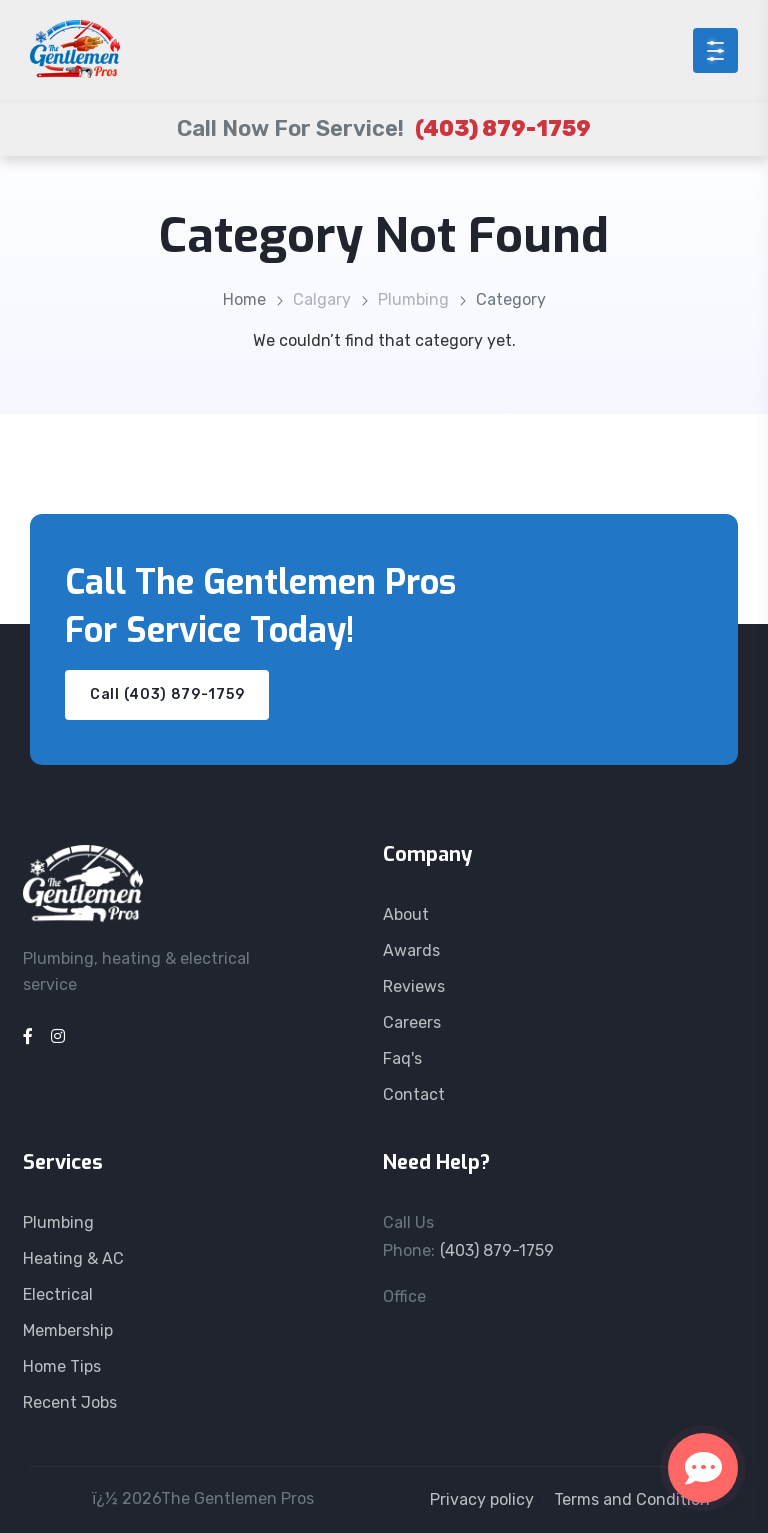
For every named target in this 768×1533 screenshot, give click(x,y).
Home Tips (62, 1366)
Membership (68, 1330)
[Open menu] (715, 50)
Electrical (58, 1294)
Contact (414, 1094)
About (406, 914)
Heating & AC (73, 1258)
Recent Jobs (70, 1402)
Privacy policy (482, 1499)
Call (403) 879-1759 (167, 694)
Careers (412, 1022)
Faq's (402, 1058)
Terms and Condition (632, 1499)
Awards (411, 950)
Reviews (414, 986)
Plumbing (413, 299)
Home (244, 299)
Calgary (322, 299)
